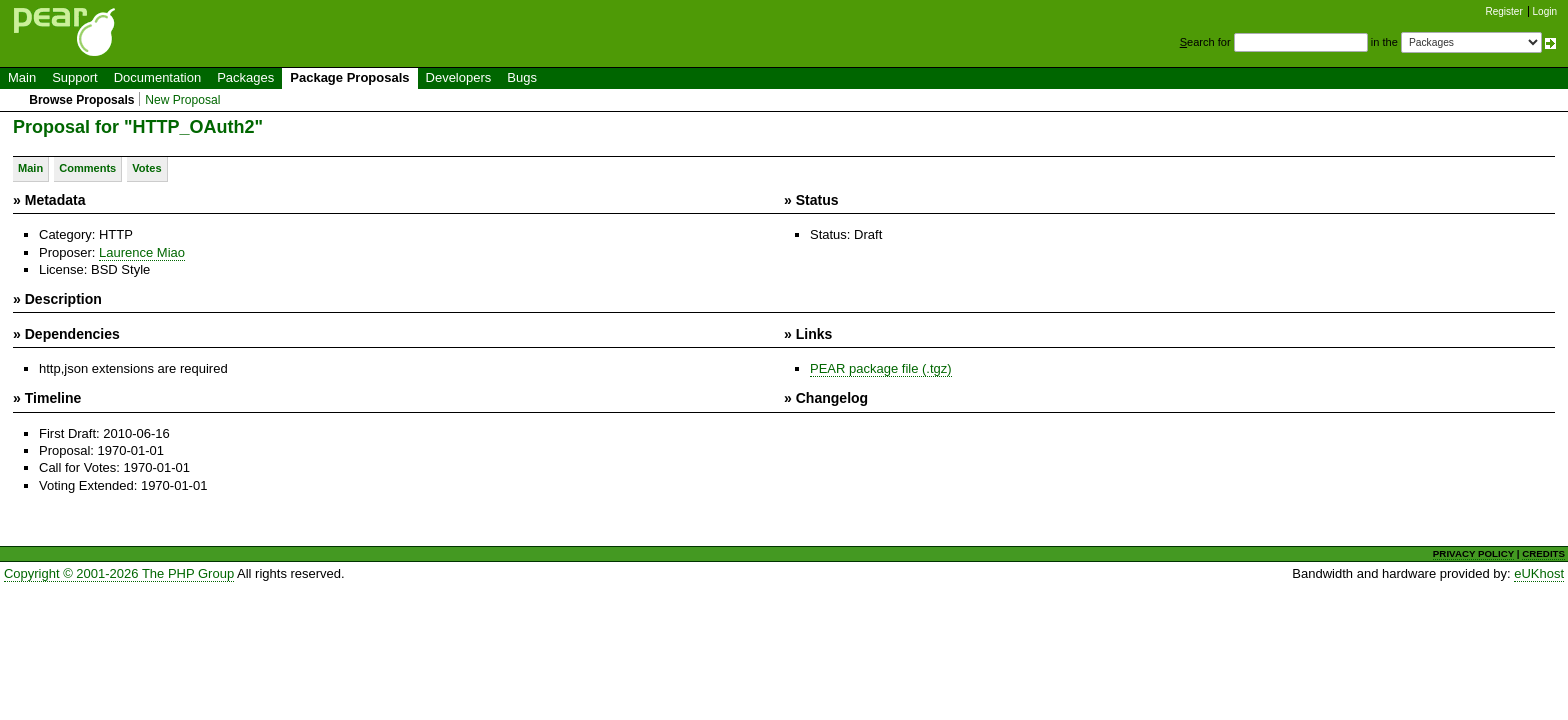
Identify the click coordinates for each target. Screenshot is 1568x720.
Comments (87, 168)
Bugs (522, 77)
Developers (459, 77)
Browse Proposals (81, 100)
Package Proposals (349, 77)
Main (22, 77)
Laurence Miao (142, 252)
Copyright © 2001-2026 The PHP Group (119, 573)
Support (75, 77)
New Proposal (182, 100)
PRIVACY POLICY (1473, 553)
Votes (146, 168)
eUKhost (1539, 573)
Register (1504, 11)
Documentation (157, 77)
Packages (245, 77)
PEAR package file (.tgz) (881, 368)
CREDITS (1543, 553)
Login (1545, 11)
